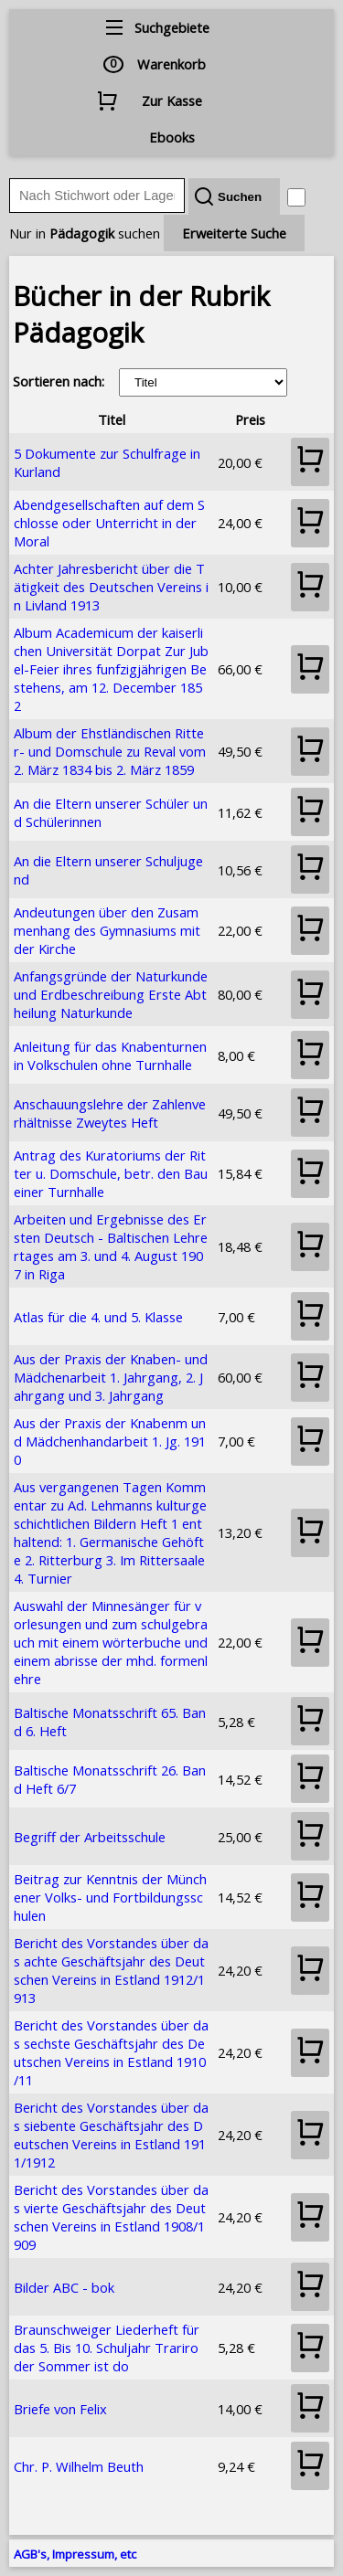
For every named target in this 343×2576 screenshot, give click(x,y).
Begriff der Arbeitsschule (90, 1837)
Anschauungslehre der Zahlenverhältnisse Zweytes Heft (110, 1113)
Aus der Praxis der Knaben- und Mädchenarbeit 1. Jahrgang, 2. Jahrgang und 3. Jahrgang (111, 1377)
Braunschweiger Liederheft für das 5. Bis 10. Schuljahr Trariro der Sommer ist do (106, 2347)
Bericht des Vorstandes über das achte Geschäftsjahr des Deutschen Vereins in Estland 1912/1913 (111, 1970)
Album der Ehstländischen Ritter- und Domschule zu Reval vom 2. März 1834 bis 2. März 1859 (110, 751)
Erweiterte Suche (234, 233)
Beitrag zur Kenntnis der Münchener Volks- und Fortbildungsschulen (110, 1897)
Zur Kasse (172, 100)
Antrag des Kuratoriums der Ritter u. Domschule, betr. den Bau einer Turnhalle (111, 1173)
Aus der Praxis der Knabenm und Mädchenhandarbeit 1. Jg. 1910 (110, 1441)
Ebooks (172, 137)
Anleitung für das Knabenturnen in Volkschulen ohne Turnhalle (110, 1055)
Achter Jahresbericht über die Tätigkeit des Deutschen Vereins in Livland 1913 (111, 586)
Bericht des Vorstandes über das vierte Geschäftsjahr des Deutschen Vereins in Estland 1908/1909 (111, 2216)
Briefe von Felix (60, 2409)
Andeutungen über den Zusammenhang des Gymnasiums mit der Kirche (107, 930)
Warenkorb (171, 64)
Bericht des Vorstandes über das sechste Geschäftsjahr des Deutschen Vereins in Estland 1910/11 (111, 2052)
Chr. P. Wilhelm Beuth (79, 2466)
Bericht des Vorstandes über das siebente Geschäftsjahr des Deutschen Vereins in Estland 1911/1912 (111, 2134)
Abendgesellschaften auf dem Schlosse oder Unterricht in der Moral (109, 522)
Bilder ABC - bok (64, 2287)
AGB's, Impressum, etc (75, 2554)
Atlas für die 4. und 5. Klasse (98, 1317)
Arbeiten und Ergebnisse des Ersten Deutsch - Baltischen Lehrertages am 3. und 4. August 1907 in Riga (111, 1246)
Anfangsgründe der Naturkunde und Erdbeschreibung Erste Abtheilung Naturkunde (111, 994)
